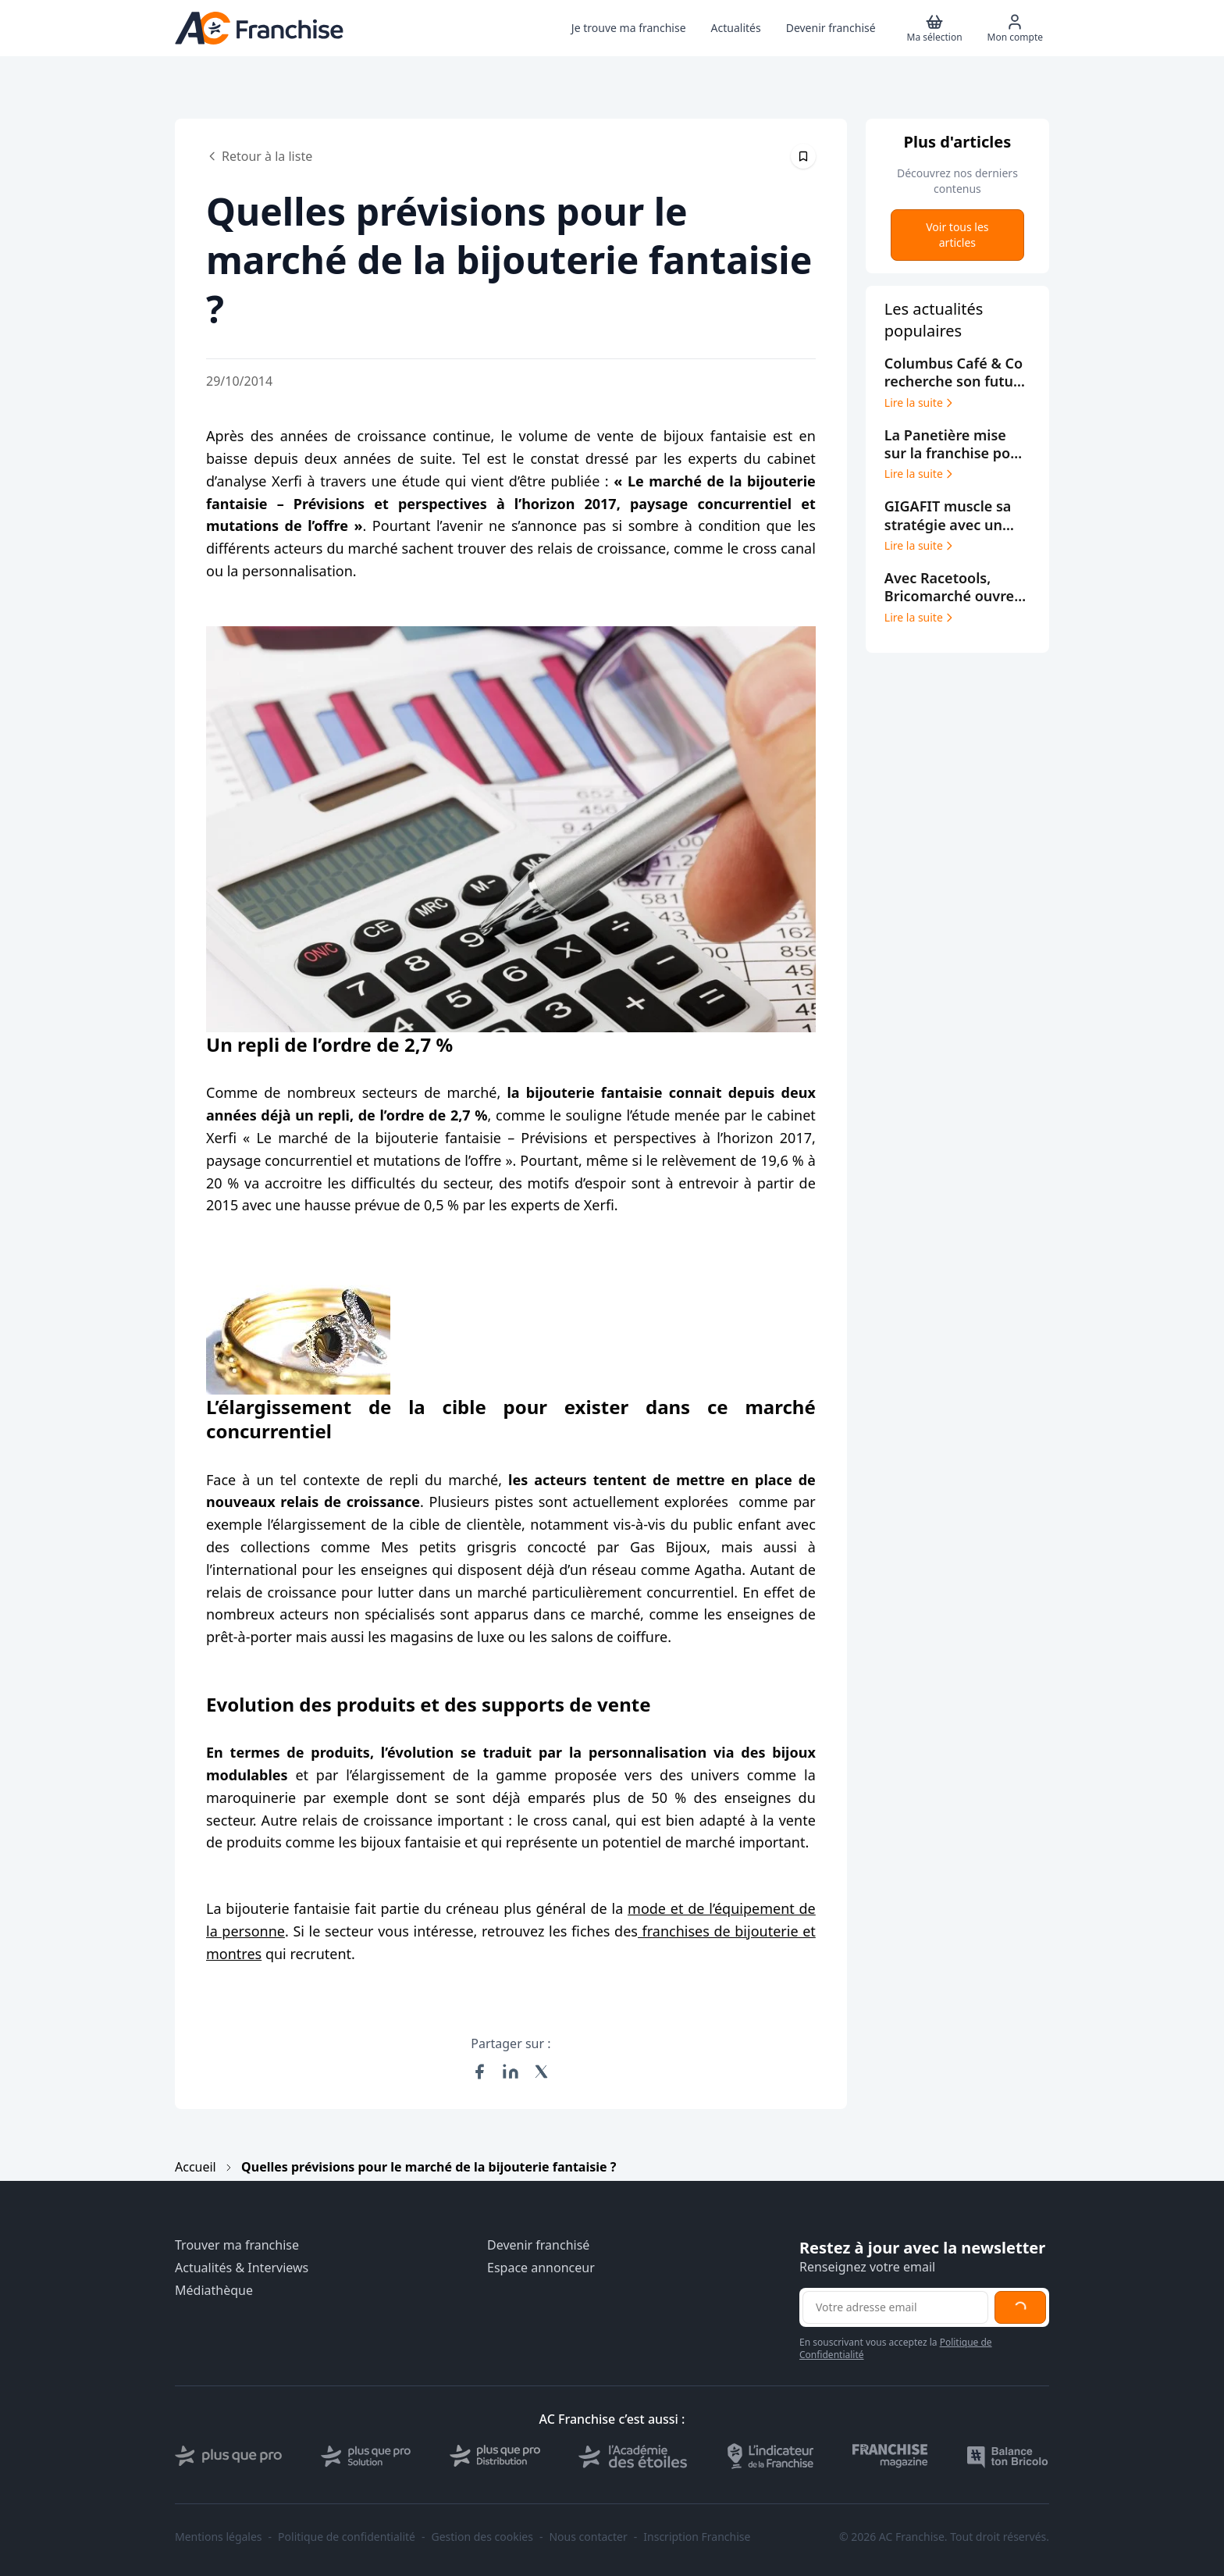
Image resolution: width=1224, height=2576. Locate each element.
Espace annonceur (541, 2268)
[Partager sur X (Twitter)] (541, 2071)
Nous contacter (588, 2537)
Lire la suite (919, 403)
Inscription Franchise (696, 2537)
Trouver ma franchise (237, 2245)
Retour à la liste (259, 156)
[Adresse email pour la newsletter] (895, 2307)
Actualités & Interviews (241, 2268)
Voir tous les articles (957, 234)
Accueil (195, 2166)
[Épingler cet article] (803, 156)
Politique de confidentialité (346, 2537)
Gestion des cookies (482, 2537)
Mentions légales (218, 2537)
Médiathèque (214, 2290)
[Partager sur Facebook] (479, 2071)
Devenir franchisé (538, 2245)
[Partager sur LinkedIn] (510, 2071)
